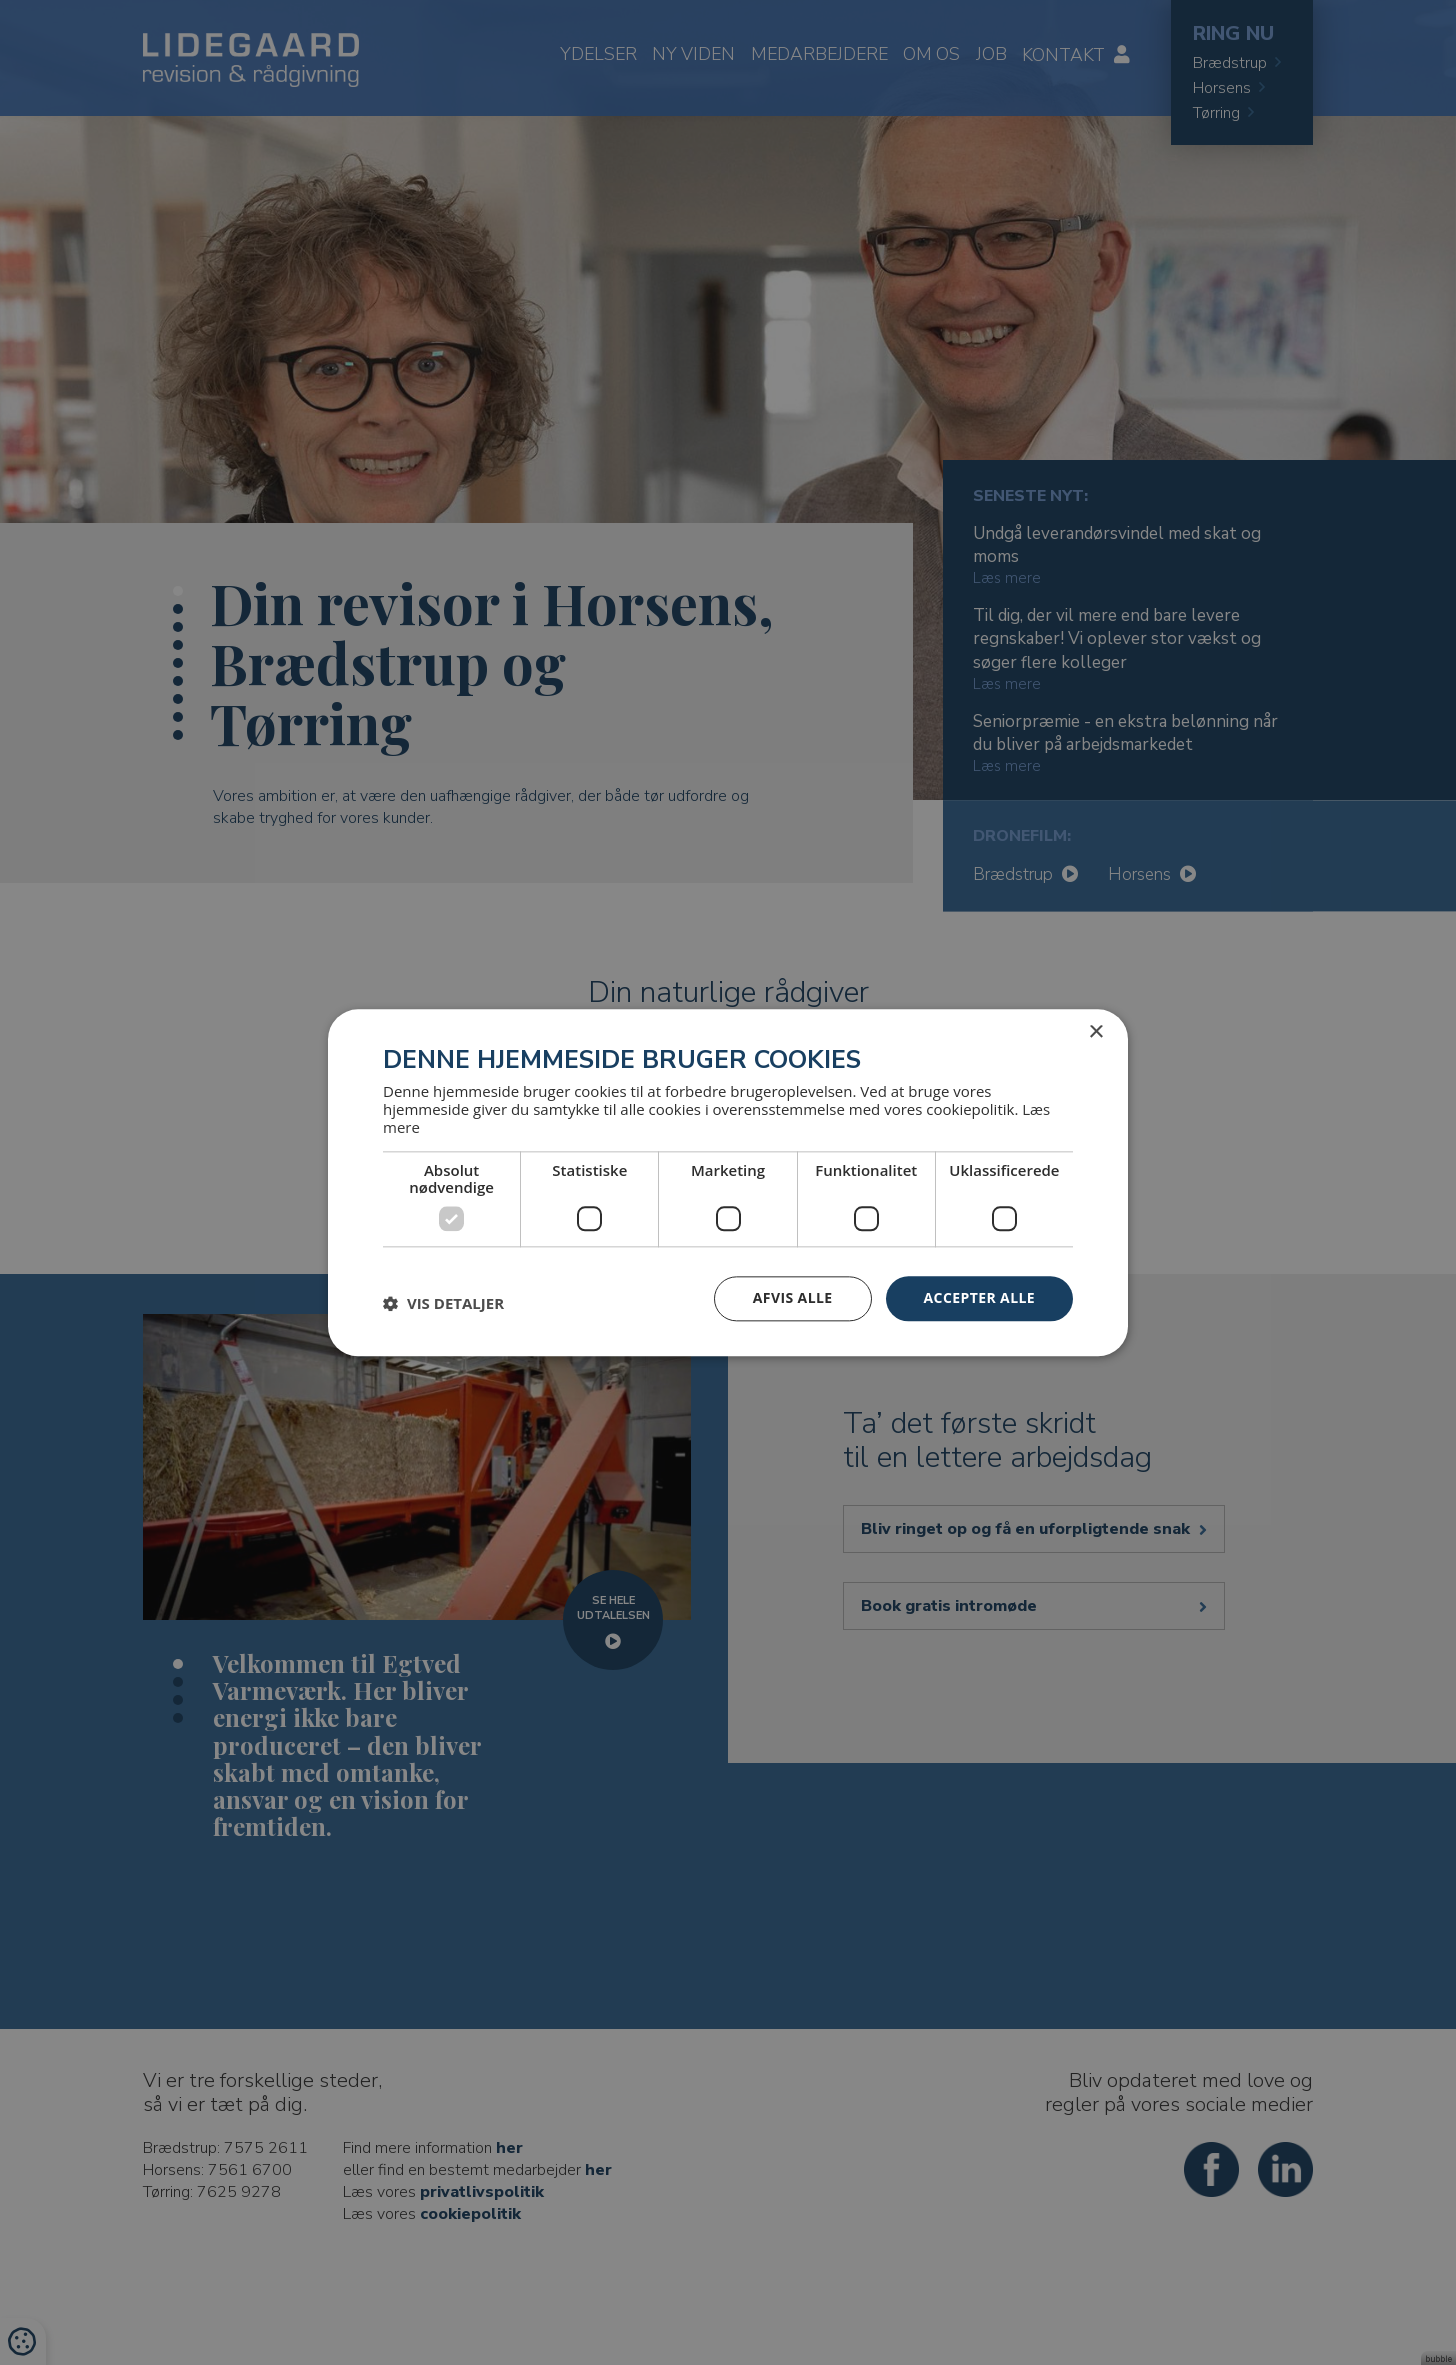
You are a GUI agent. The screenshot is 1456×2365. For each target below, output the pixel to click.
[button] (443, 1304)
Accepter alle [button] (979, 1297)
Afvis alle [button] (793, 1297)
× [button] (1095, 1032)
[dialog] (728, 1182)
